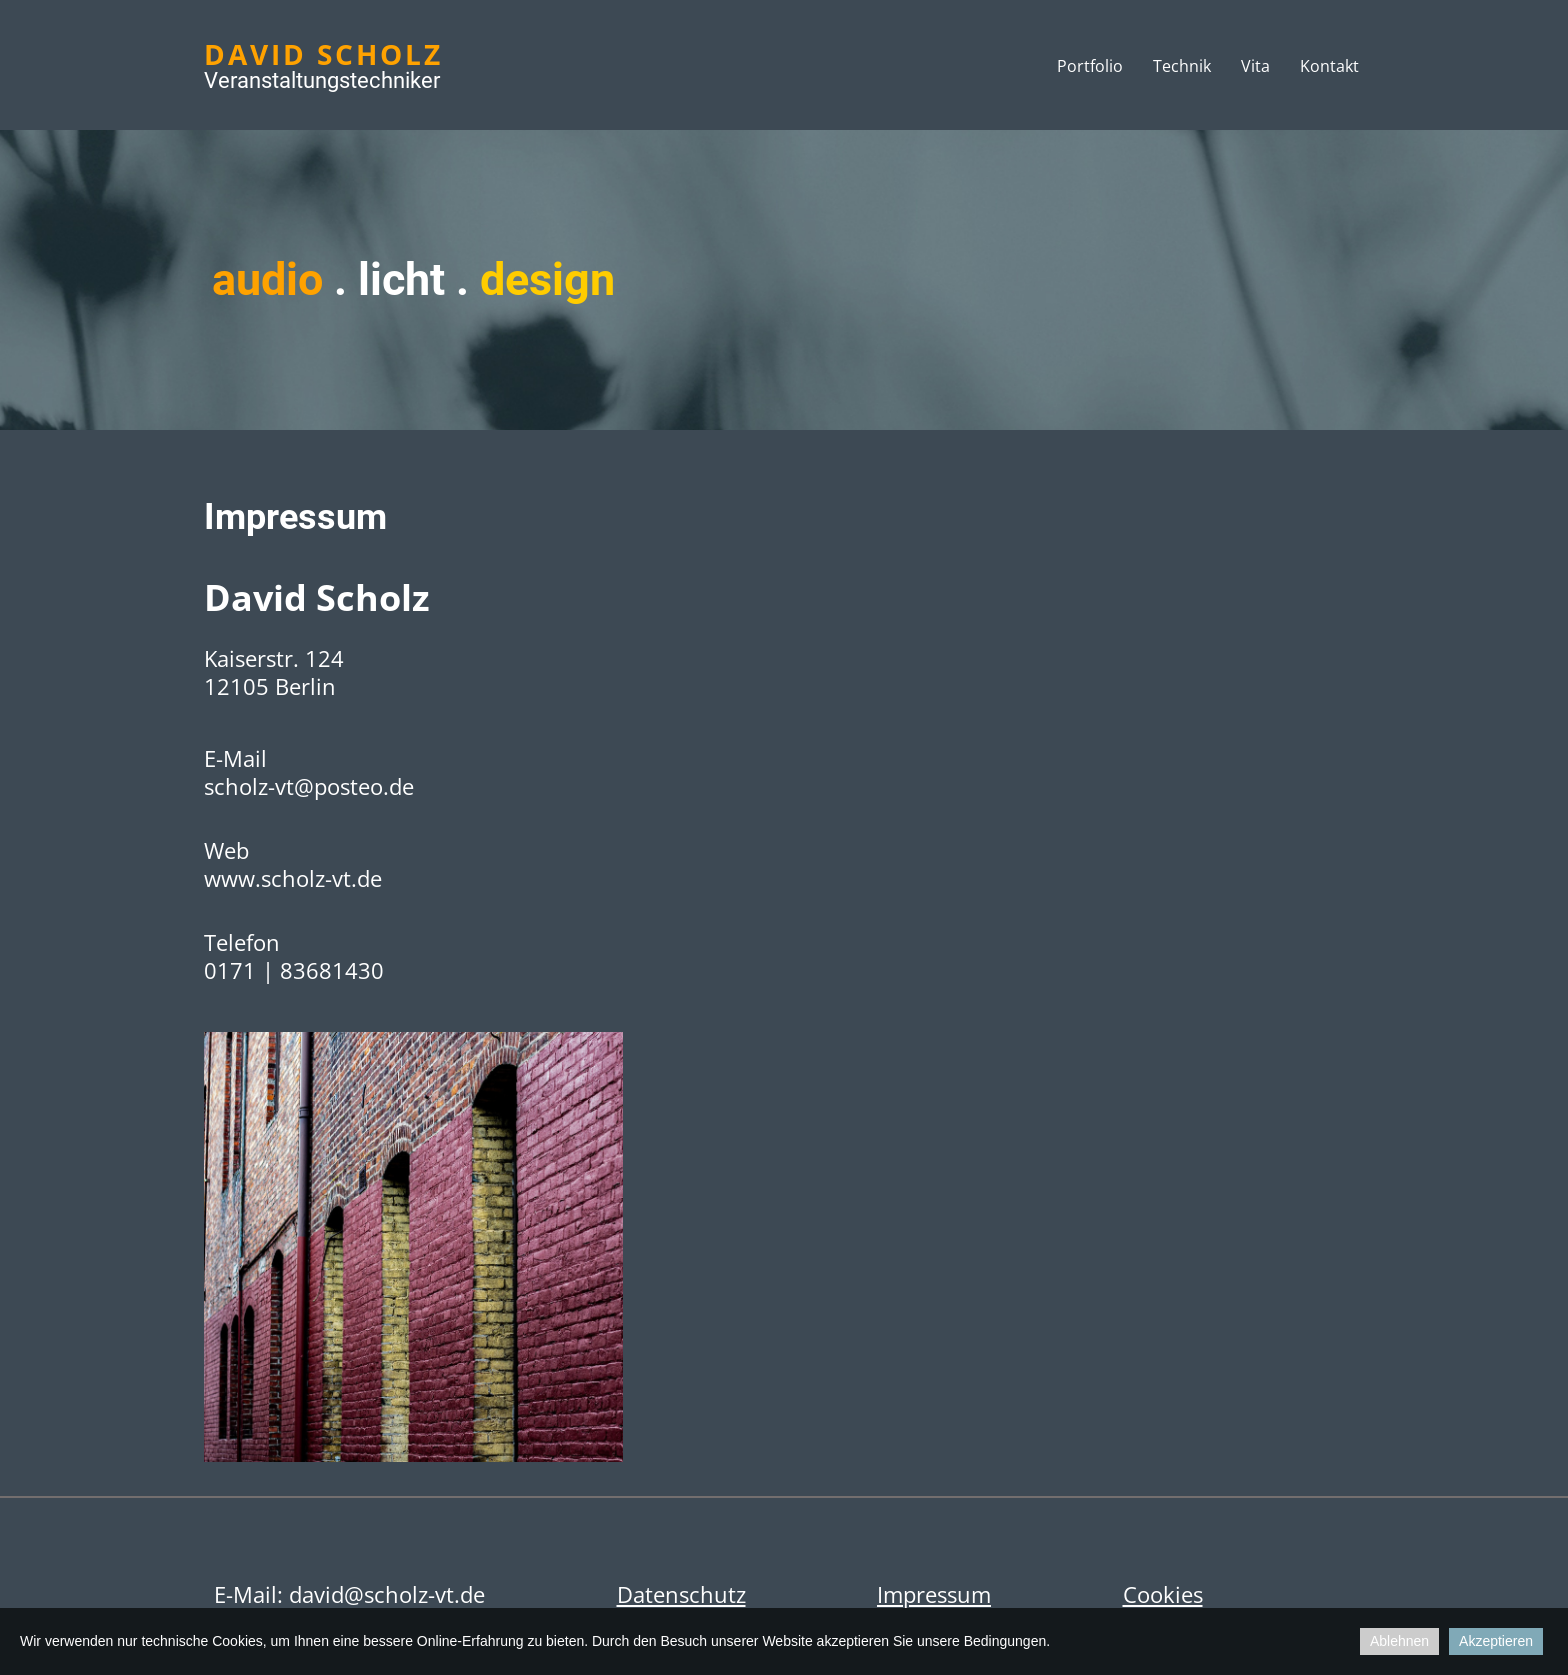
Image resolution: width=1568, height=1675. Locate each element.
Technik (1182, 66)
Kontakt (1329, 66)
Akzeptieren (1496, 1641)
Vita (1255, 66)
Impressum (934, 1594)
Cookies (1163, 1594)
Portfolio (1090, 66)
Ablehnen (1399, 1641)
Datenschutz (681, 1594)
